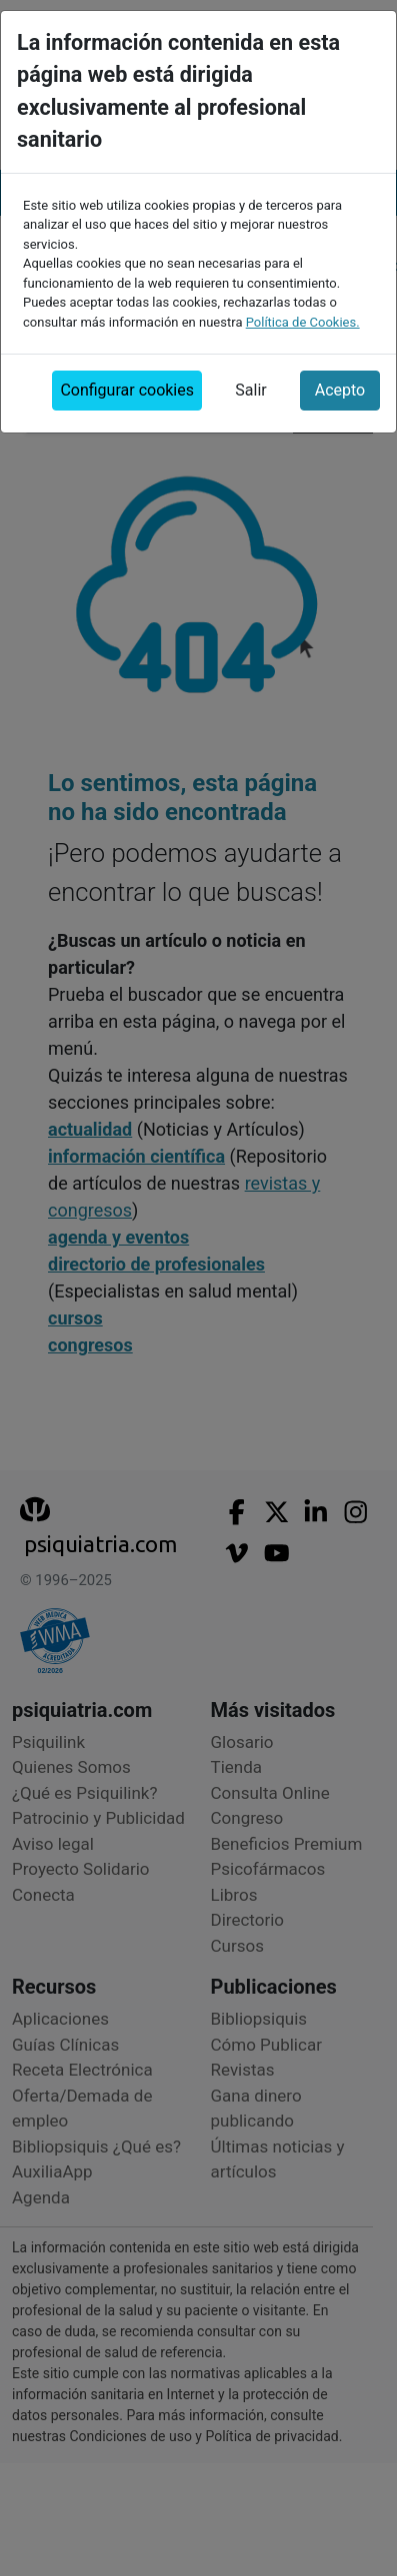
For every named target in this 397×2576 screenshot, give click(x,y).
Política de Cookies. (303, 314)
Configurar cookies (127, 382)
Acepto (340, 382)
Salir (250, 382)
